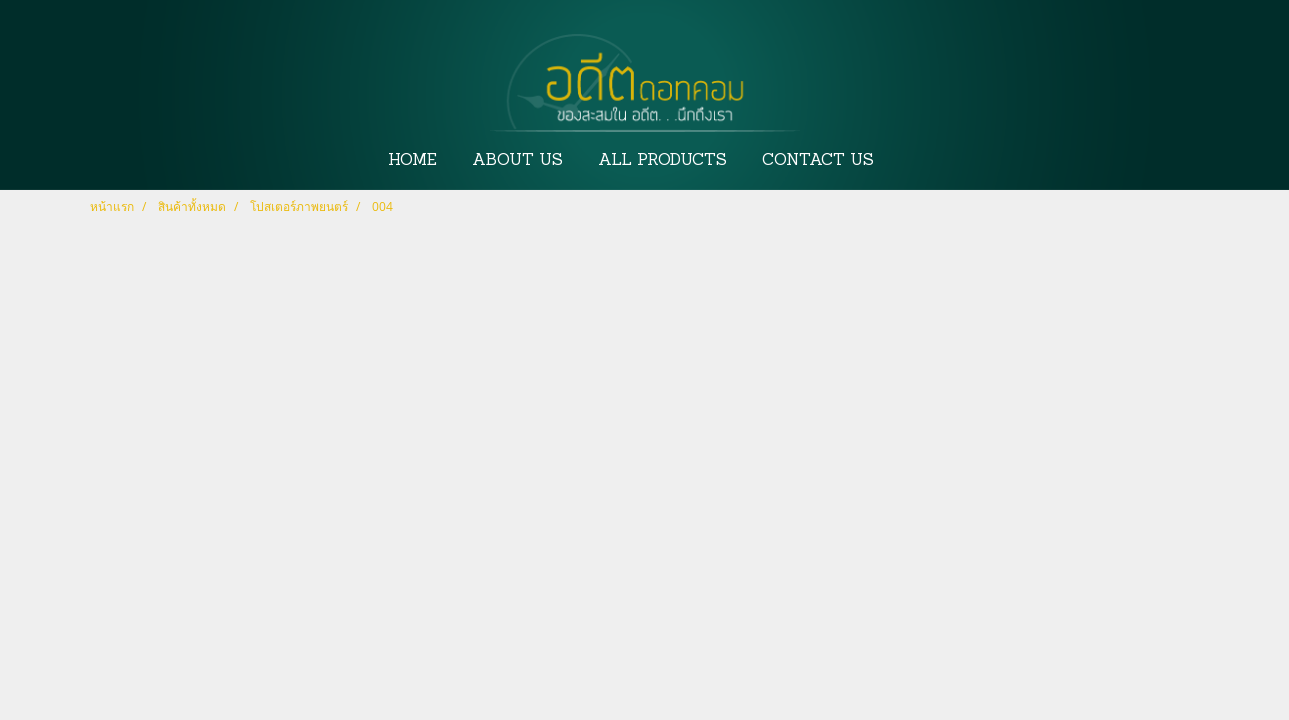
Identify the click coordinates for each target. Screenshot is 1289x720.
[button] (910, 161)
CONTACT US (818, 161)
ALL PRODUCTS (662, 161)
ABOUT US (517, 161)
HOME (412, 161)
